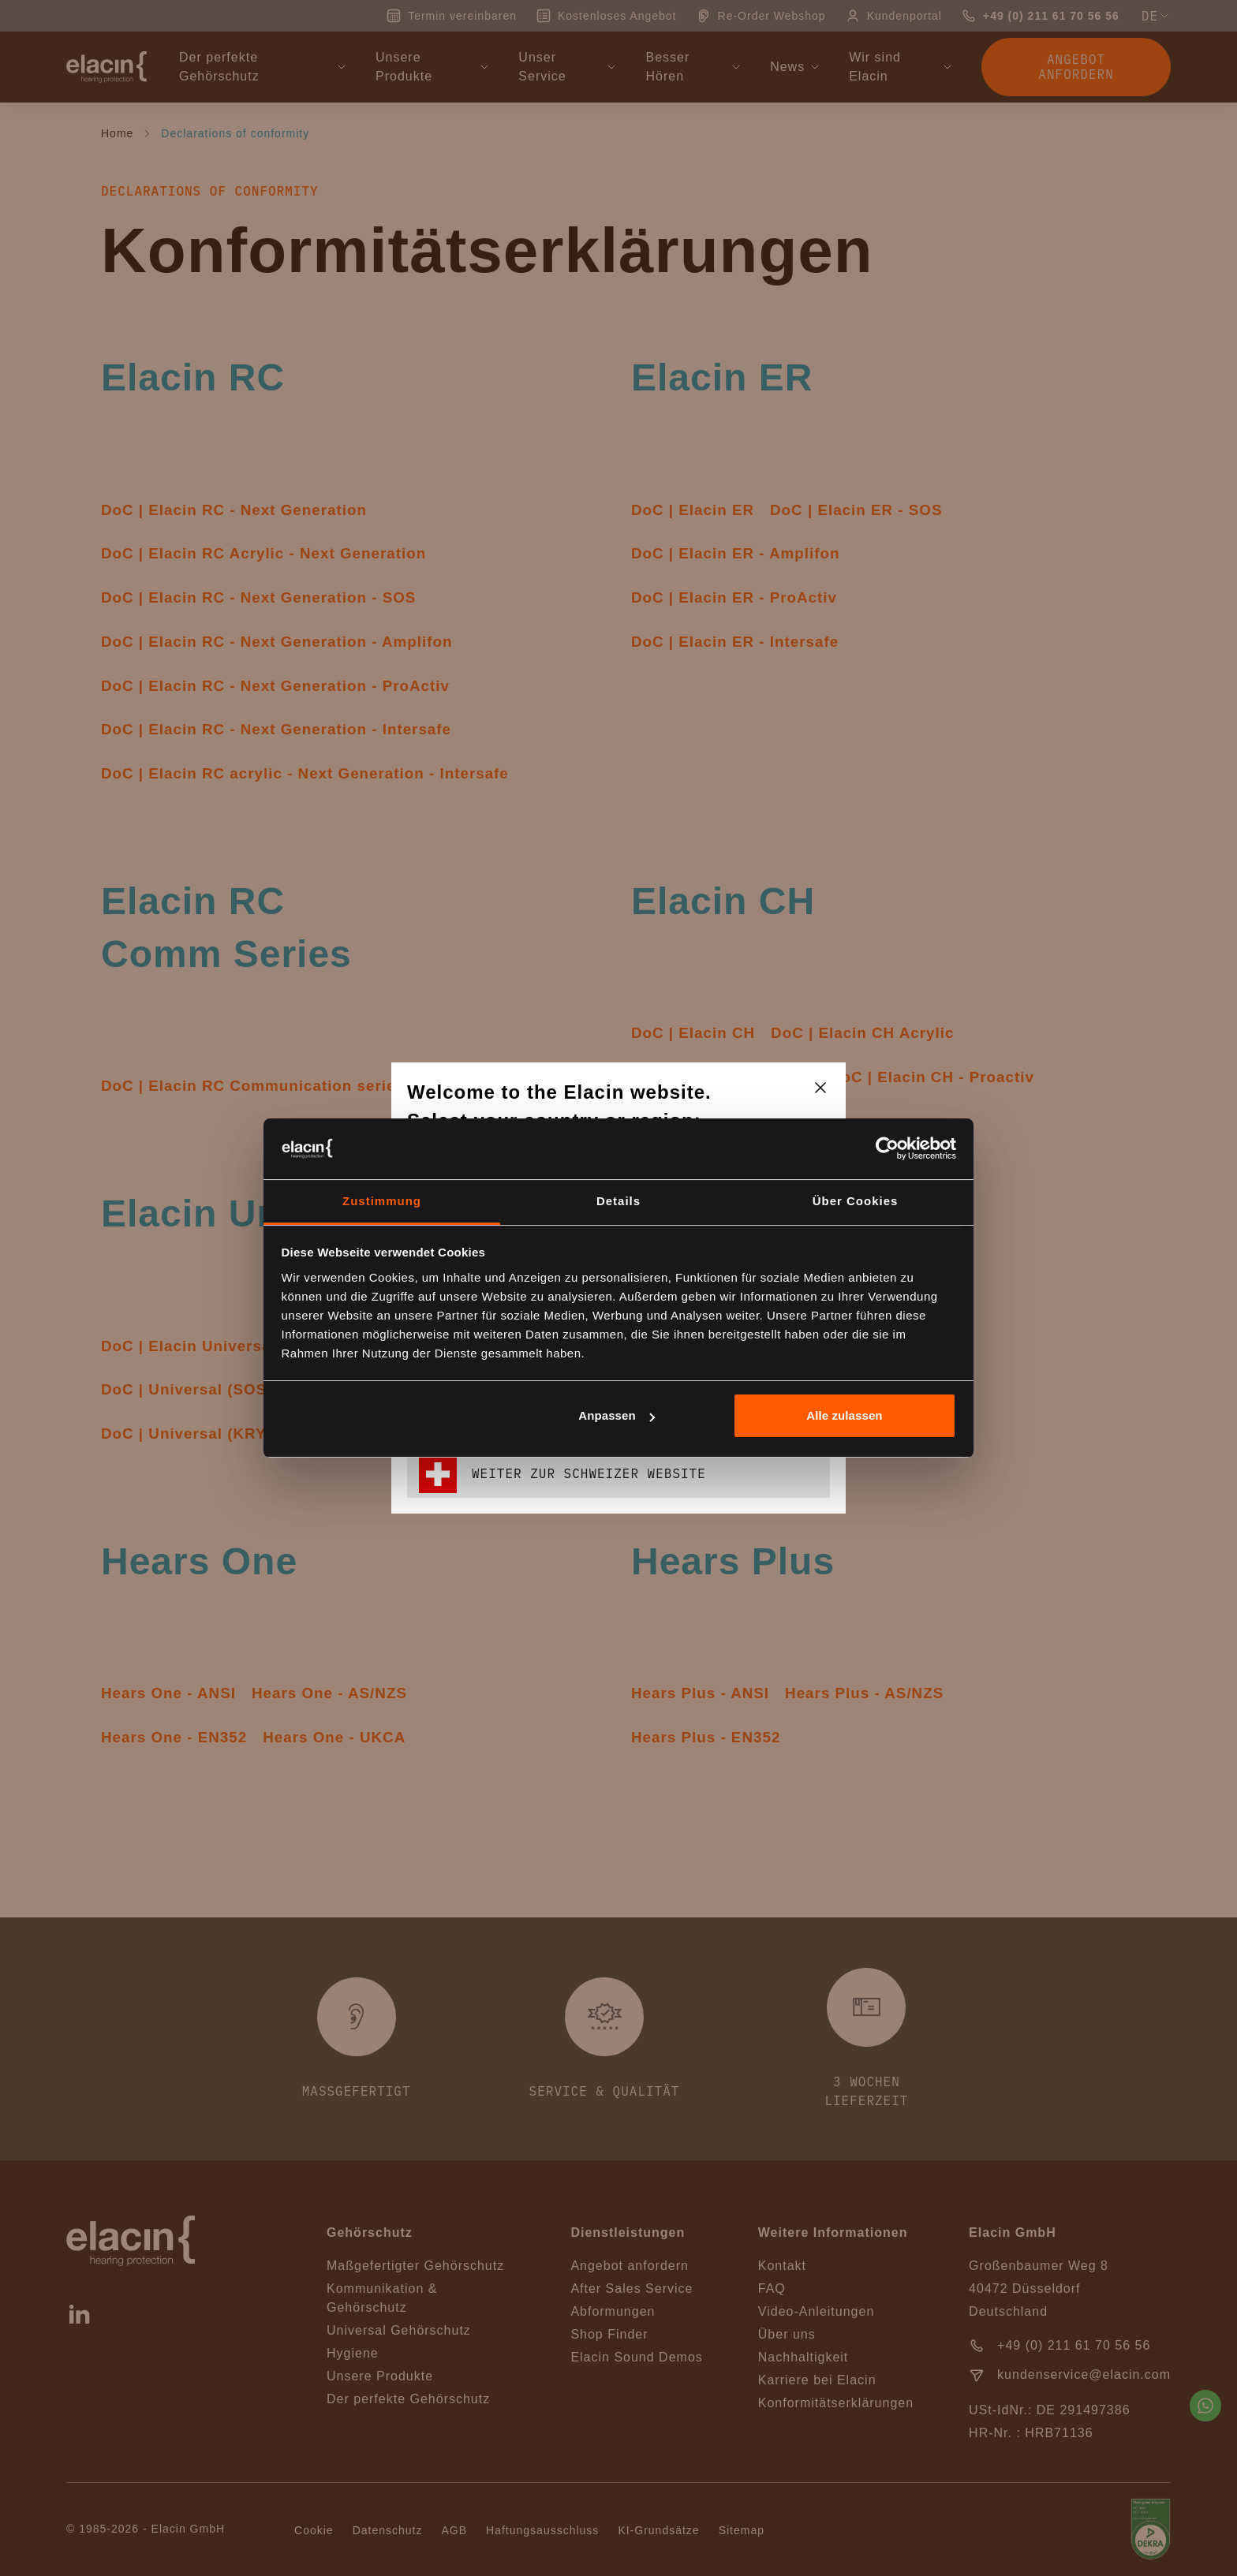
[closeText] (820, 1087)
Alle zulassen (844, 1415)
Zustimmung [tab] (381, 1201)
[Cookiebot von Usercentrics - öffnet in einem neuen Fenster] (887, 1148)
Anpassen (616, 1415)
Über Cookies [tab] (856, 1201)
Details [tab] (618, 1201)
